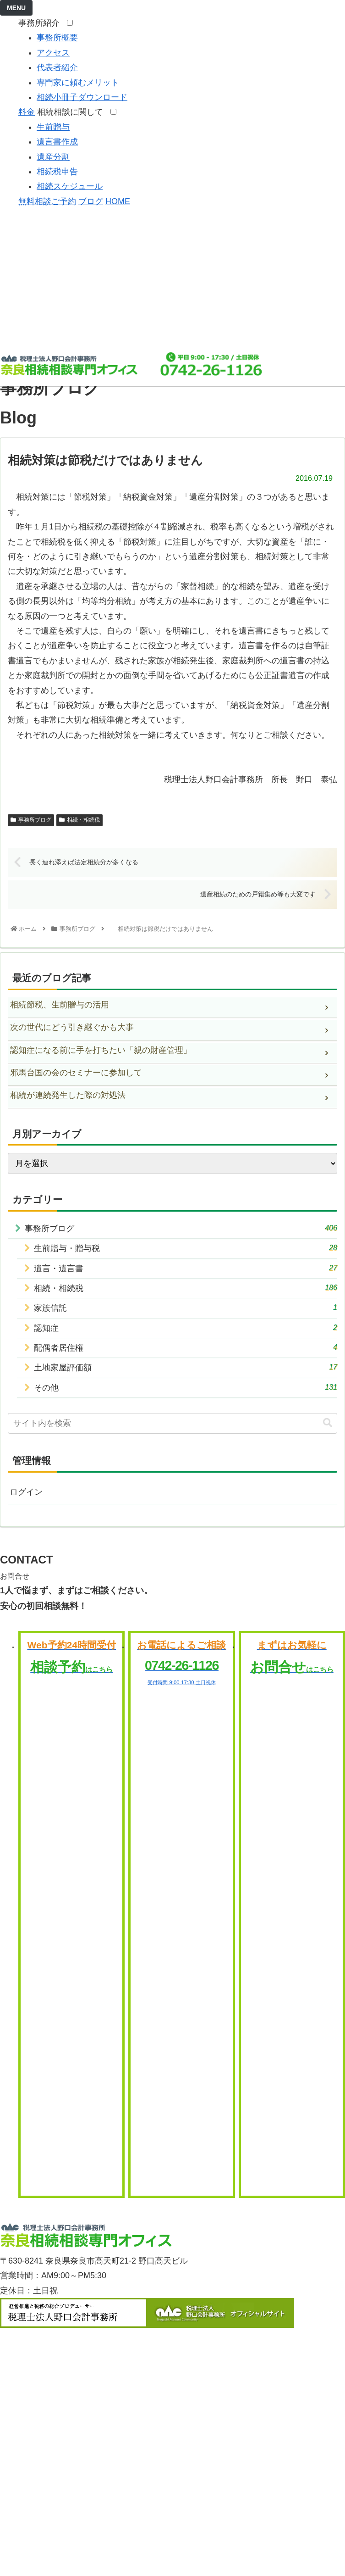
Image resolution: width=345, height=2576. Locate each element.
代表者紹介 (57, 67)
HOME (117, 201)
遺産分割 (53, 156)
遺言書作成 (57, 141)
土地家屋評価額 (185, 1367)
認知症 (185, 1327)
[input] (172, 1423)
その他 (185, 1387)
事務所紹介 (41, 23)
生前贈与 (53, 127)
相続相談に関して (72, 112)
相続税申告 (57, 171)
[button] (327, 1423)
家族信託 (185, 1307)
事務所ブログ (31, 820)
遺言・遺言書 (185, 1267)
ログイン (26, 1492)
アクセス (53, 52)
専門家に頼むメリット (78, 82)
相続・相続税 (79, 820)
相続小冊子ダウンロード (82, 97)
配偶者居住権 (185, 1347)
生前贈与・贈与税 (185, 1247)
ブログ (90, 201)
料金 (26, 112)
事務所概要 (57, 37)
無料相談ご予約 (47, 201)
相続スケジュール (70, 186)
